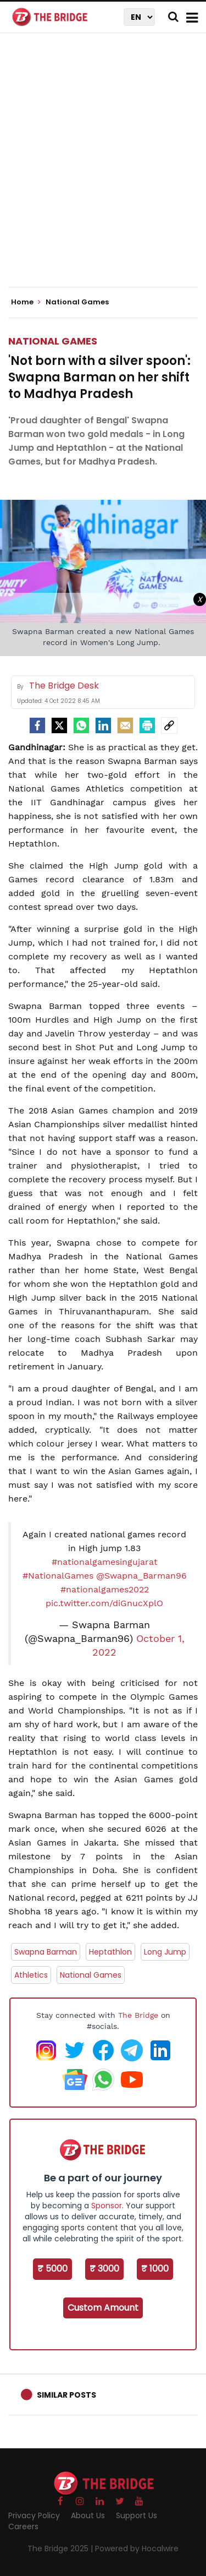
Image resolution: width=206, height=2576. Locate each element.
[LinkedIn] (103, 725)
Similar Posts (66, 2394)
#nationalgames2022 (104, 1589)
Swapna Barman (45, 1951)
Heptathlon (110, 1951)
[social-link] (169, 725)
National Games (52, 341)
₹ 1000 (155, 2268)
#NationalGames (58, 1575)
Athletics (31, 1974)
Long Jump (165, 1951)
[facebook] (37, 725)
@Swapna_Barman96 (141, 1575)
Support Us (136, 2515)
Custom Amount (103, 2307)
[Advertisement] (103, 169)
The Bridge (138, 2015)
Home (26, 302)
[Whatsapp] (81, 725)
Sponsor (106, 2205)
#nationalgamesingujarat (105, 1562)
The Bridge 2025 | (61, 2548)
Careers (23, 2526)
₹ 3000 (104, 2268)
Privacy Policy (34, 2515)
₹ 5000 (52, 2268)
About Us (88, 2515)
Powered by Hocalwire (137, 2548)
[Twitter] (59, 725)
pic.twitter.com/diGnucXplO (104, 1603)
